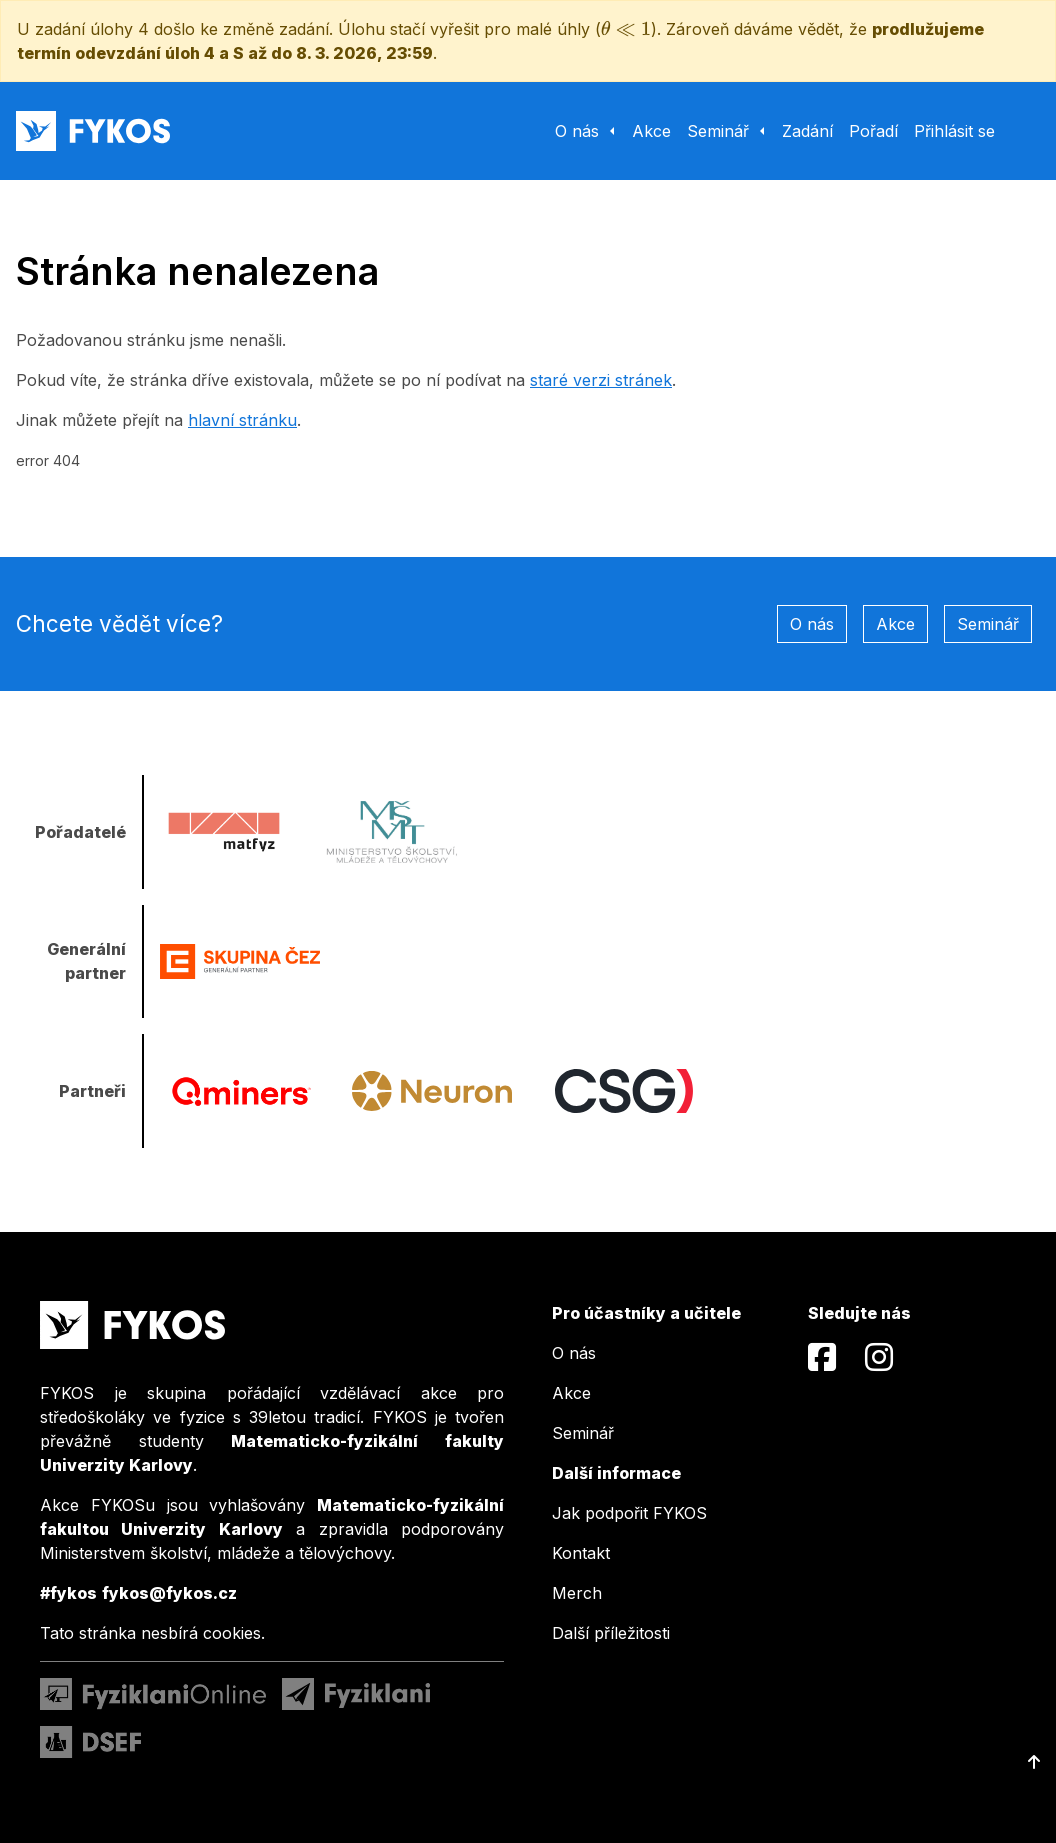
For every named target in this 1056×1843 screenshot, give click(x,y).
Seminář (988, 624)
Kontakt (581, 1553)
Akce (895, 624)
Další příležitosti (611, 1633)
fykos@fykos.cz (169, 1593)
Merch (577, 1593)
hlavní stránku (242, 420)
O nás (812, 624)
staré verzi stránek (601, 380)
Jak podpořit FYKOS (629, 1513)
